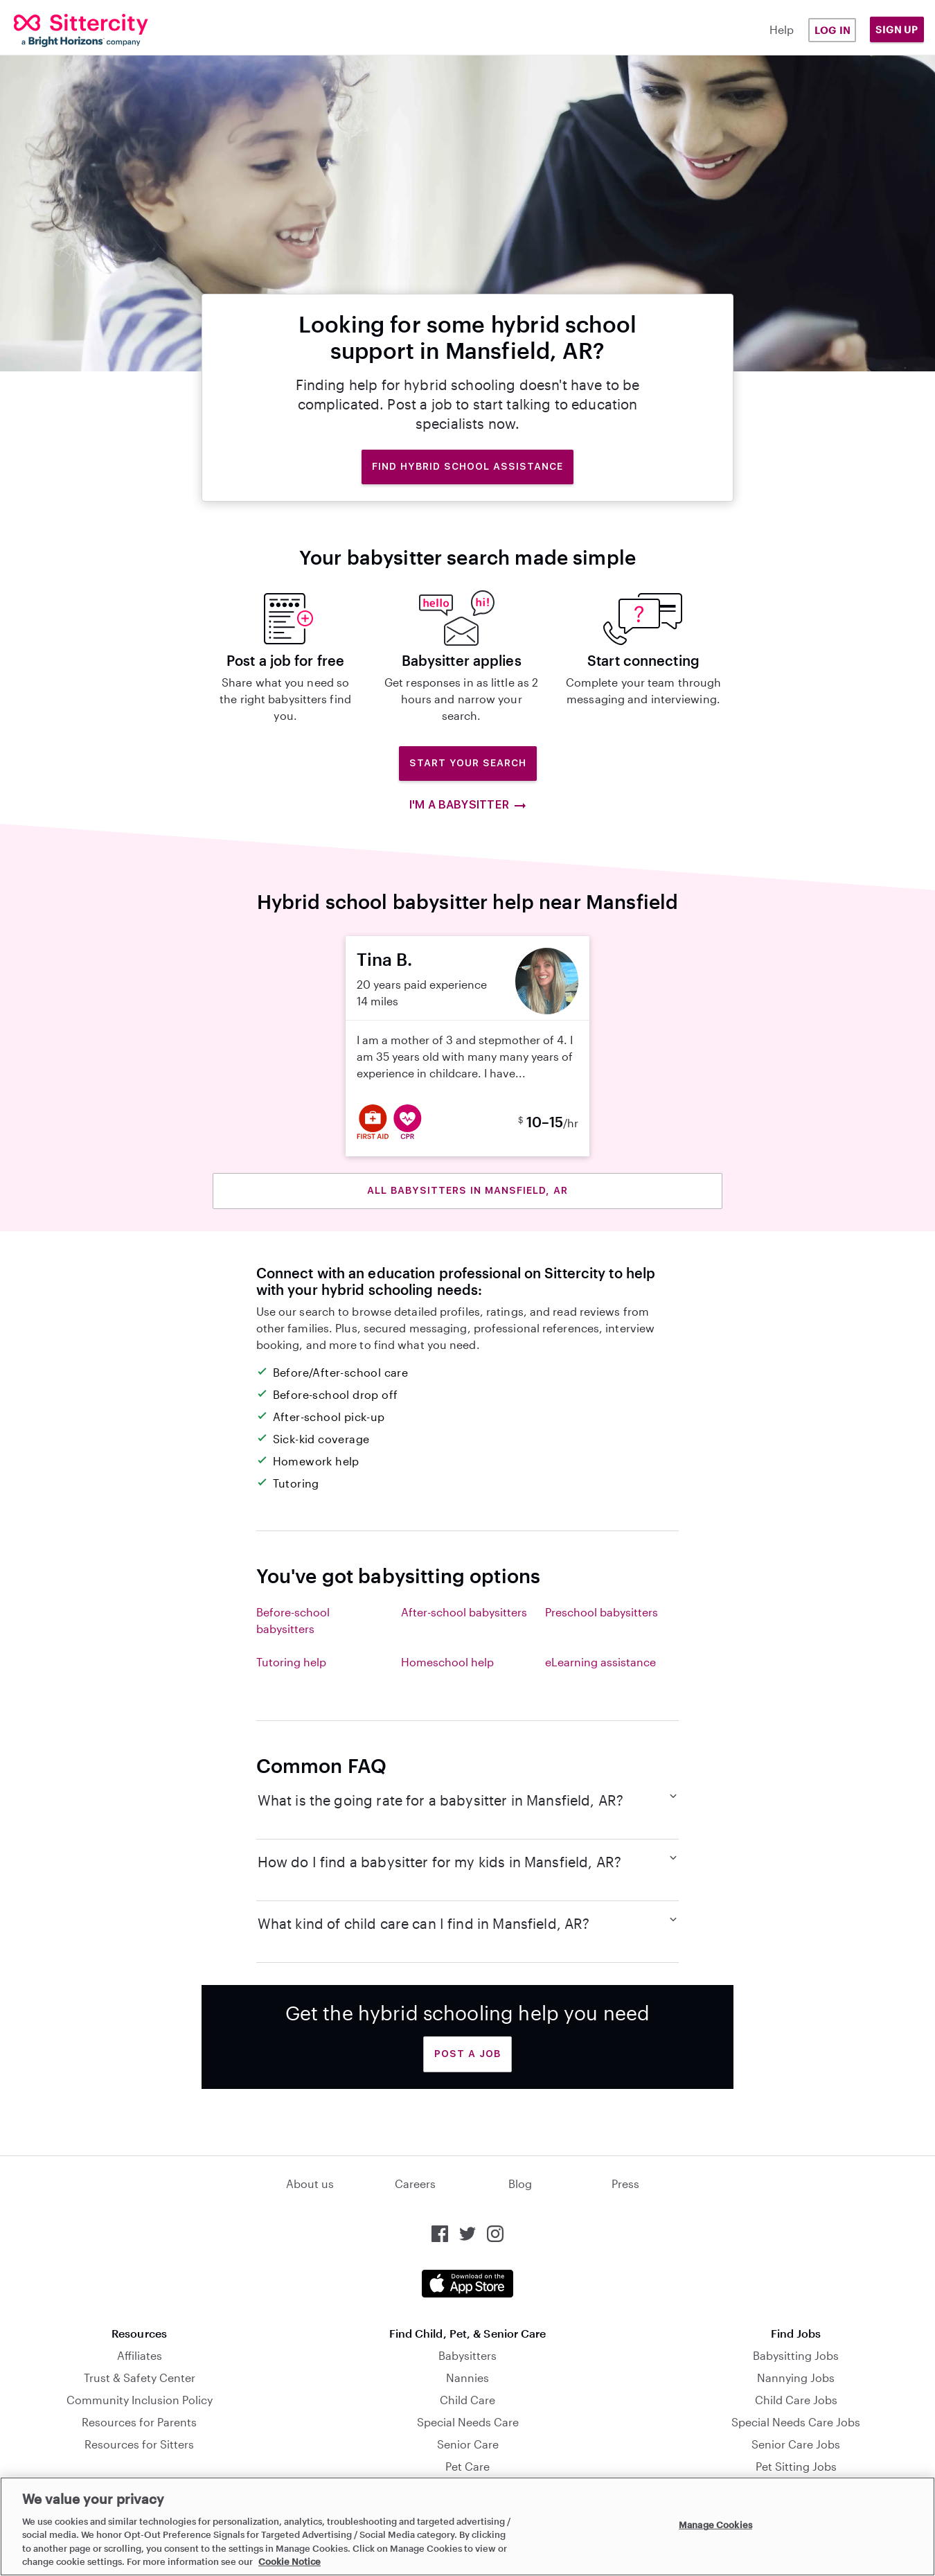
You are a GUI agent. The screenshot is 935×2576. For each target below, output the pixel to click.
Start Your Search (467, 762)
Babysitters (467, 2355)
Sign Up (896, 29)
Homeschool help (447, 1661)
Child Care (467, 2399)
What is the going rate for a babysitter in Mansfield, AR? (468, 1799)
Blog (520, 2183)
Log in (832, 30)
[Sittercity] (92, 30)
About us (310, 2183)
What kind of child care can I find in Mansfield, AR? (468, 1923)
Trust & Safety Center (139, 2377)
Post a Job (467, 2053)
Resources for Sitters (139, 2444)
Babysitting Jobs (796, 2355)
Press (625, 2183)
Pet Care (467, 2466)
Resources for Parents (139, 2421)
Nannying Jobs (796, 2377)
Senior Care (468, 2444)
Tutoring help (291, 1661)
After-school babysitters (464, 1611)
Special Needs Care (468, 2421)
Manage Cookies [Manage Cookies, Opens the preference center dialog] (715, 2524)
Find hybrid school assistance (467, 466)
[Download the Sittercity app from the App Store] (467, 2283)
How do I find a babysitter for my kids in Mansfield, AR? (468, 1861)
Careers (415, 2183)
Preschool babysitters (601, 1611)
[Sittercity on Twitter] (467, 2233)
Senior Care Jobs (795, 2444)
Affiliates (139, 2355)
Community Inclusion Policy (139, 2399)
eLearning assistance (600, 1661)
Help (781, 29)
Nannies (467, 2377)
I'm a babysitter (467, 805)
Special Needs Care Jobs (795, 2421)
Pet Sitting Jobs (796, 2466)
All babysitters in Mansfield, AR (467, 1190)
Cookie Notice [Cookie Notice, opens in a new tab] (289, 2561)
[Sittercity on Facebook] (439, 2233)
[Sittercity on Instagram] (495, 2233)
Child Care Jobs (796, 2399)
